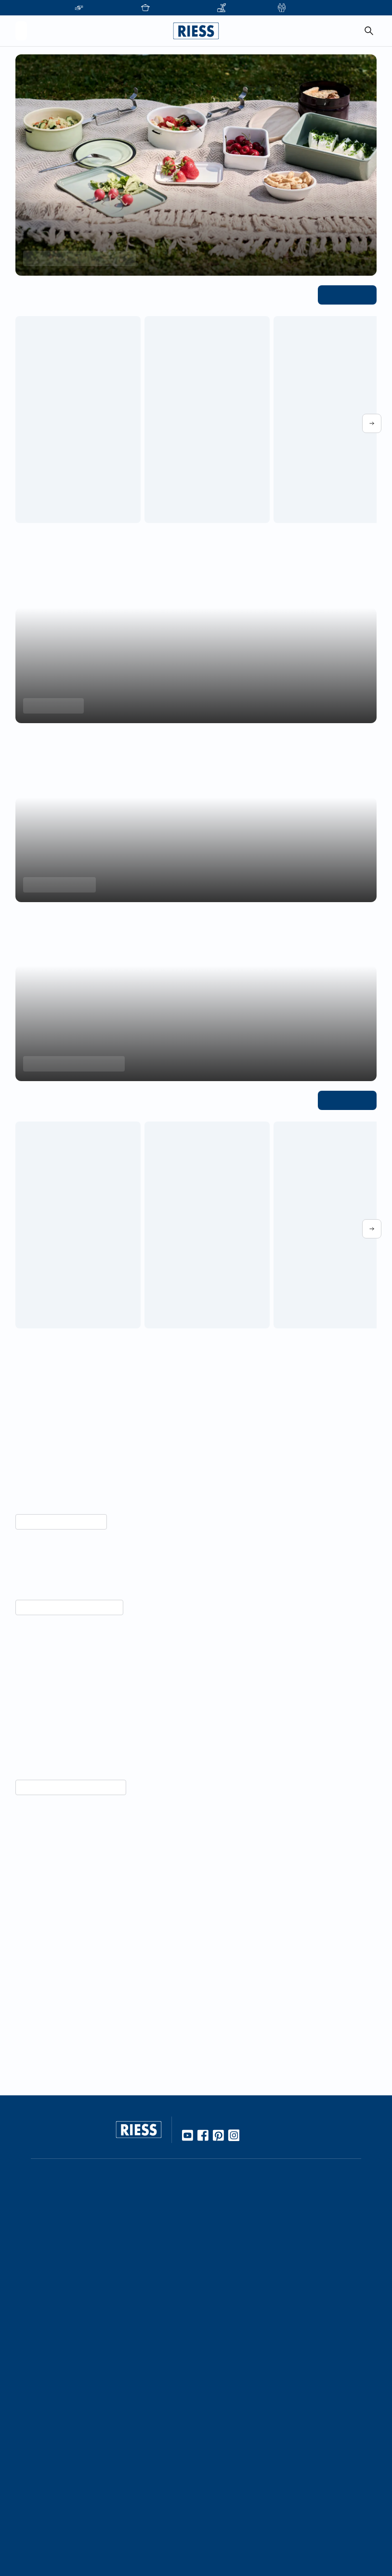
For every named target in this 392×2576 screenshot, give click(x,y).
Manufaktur (220, 2327)
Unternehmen (108, 2383)
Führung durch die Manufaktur (136, 2482)
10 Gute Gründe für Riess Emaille (253, 2228)
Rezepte (214, 2261)
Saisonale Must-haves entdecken (75, 258)
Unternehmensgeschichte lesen (65, 2023)
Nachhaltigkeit (224, 2344)
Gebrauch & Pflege (231, 2245)
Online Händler (110, 2212)
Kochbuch (217, 2277)
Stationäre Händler (116, 2228)
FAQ (208, 2399)
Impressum (219, 2484)
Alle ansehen (349, 294)
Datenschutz (221, 2501)
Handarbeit (219, 2312)
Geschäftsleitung (113, 2431)
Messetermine (109, 2466)
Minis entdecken (51, 705)
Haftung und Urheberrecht (244, 2517)
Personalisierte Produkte (126, 2533)
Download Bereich (231, 2450)
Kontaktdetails (224, 2383)
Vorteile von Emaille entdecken (65, 1844)
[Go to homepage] (196, 30)
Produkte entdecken (57, 884)
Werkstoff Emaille (229, 2212)
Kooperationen (110, 2399)
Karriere (98, 2416)
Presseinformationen (235, 2434)
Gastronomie (107, 2517)
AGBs (210, 2533)
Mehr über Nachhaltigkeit (57, 1521)
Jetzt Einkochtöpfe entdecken (71, 1063)
